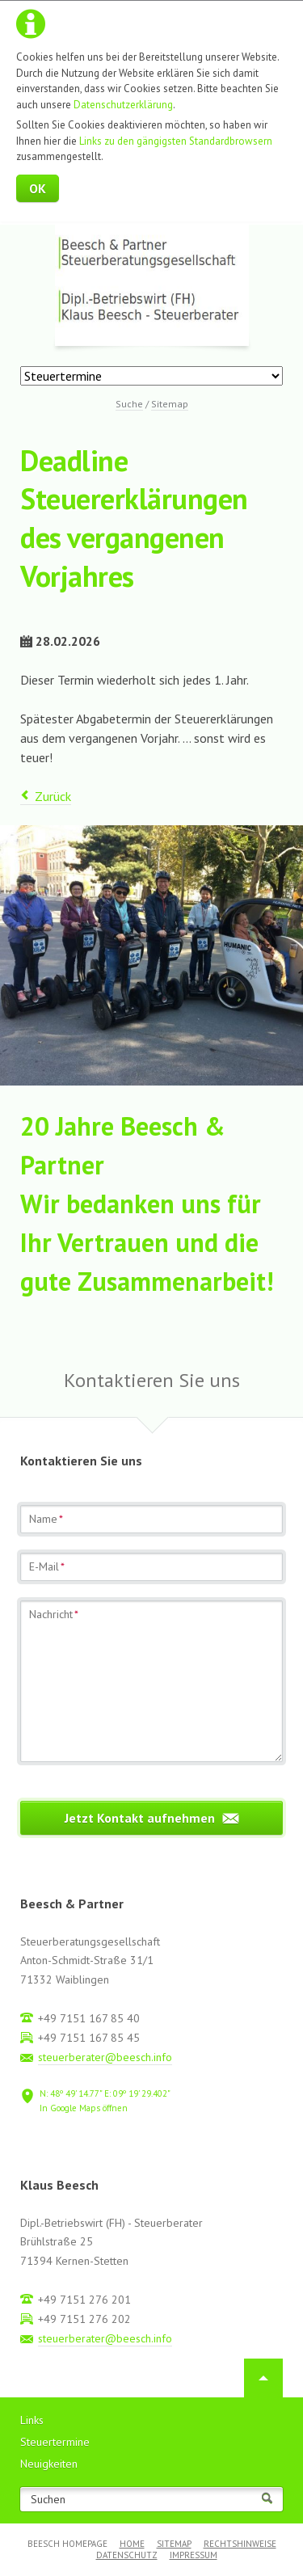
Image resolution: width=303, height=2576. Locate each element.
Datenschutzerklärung (123, 105)
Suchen (48, 2499)
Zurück (53, 796)
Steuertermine (55, 2442)
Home (132, 2543)
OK (37, 188)
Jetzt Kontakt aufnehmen (140, 1818)
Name (46, 1518)
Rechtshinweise (240, 2543)
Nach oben (263, 2378)
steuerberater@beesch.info (105, 2057)
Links (32, 2420)
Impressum (193, 2555)
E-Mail (47, 1566)
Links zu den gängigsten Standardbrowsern (175, 141)
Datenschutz (127, 2555)
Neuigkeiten (49, 2463)
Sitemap (174, 2543)
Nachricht (53, 1614)
